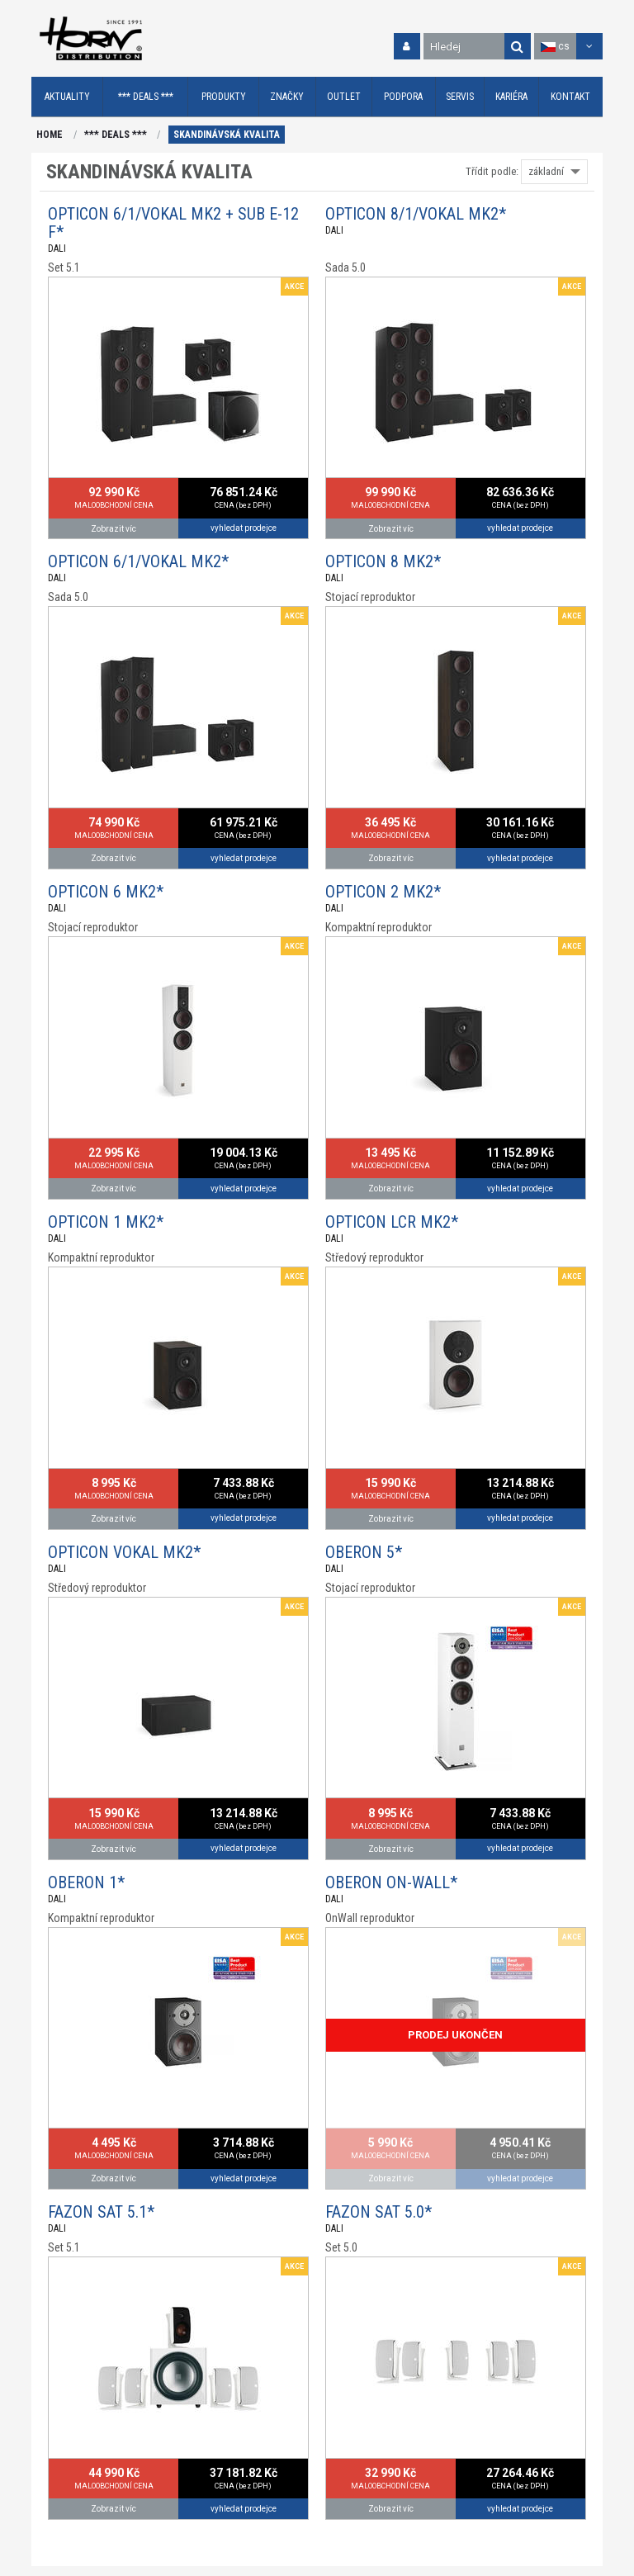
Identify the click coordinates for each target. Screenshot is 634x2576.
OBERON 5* (363, 1552)
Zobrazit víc (113, 528)
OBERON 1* (86, 1882)
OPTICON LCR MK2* (391, 1222)
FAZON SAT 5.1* (101, 2212)
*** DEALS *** (115, 134)
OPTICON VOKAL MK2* (124, 1552)
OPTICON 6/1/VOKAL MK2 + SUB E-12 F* (173, 223)
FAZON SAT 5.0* (378, 2212)
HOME (49, 134)
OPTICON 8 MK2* (383, 561)
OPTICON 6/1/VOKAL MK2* (138, 561)
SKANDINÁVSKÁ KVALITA (226, 134)
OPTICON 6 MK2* (105, 892)
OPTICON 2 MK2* (383, 892)
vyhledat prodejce (244, 528)
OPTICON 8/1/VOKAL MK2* (415, 214)
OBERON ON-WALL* (391, 1882)
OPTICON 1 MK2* (105, 1222)
